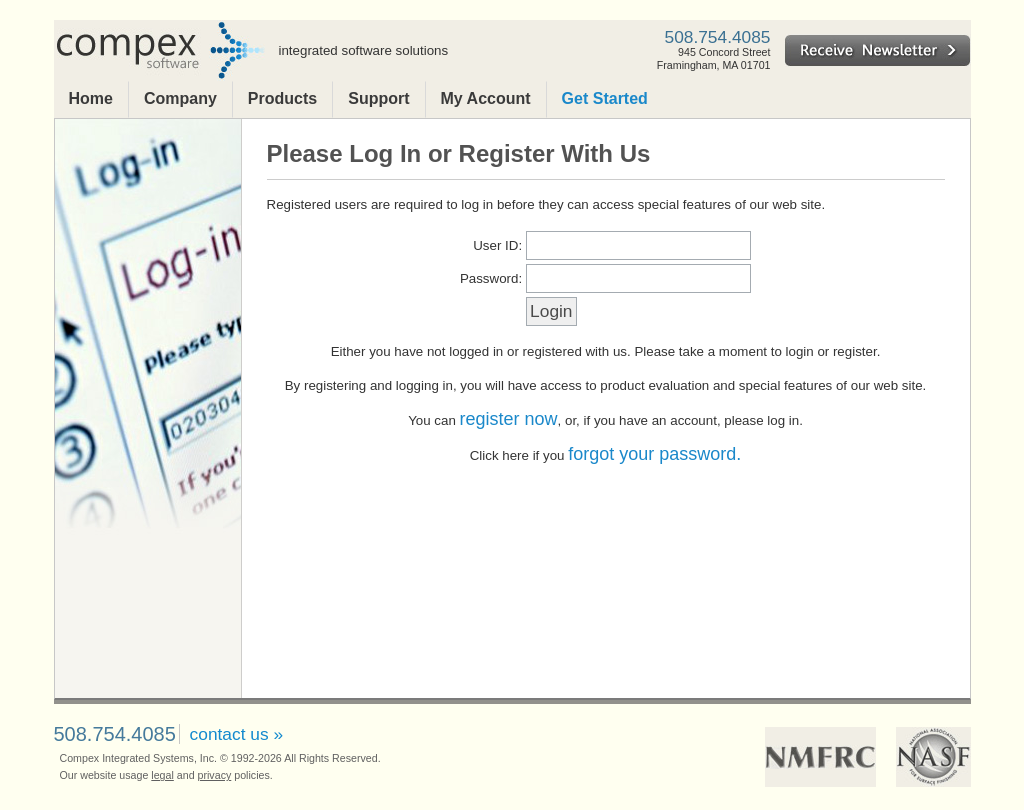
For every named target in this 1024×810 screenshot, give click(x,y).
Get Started (605, 98)
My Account (486, 98)
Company (180, 98)
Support (378, 98)
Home (91, 98)
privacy (215, 775)
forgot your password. (654, 454)
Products (282, 98)
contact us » (236, 734)
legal (162, 775)
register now (509, 419)
